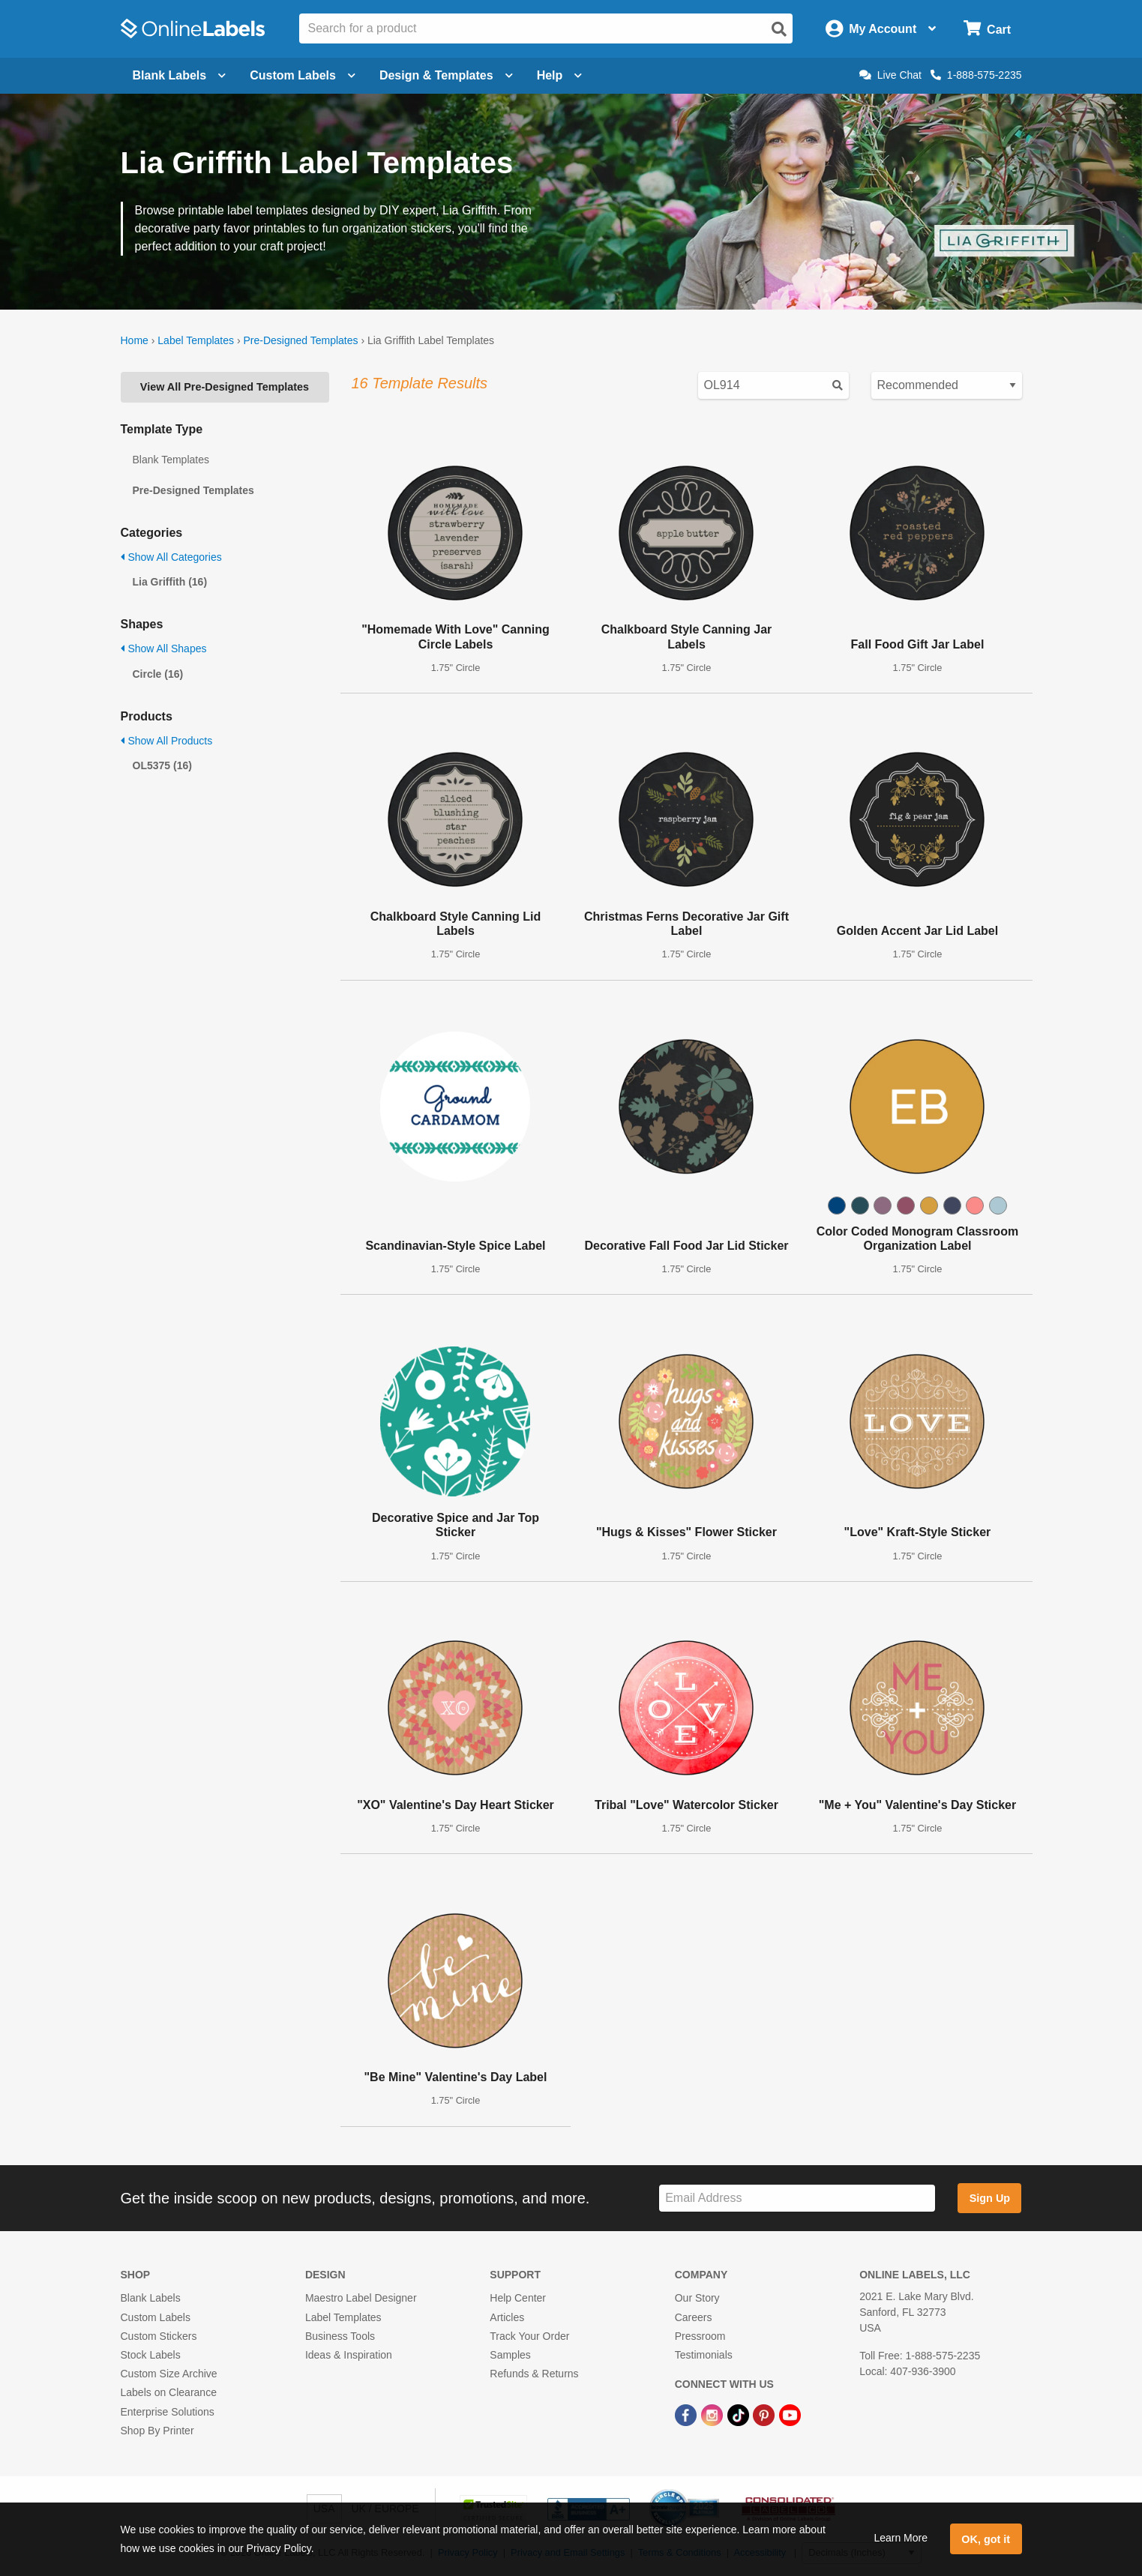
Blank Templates (171, 460)
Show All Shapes (164, 648)
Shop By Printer (157, 2431)
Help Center (518, 2298)
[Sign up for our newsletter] (797, 2198)
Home (134, 340)
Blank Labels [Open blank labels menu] (179, 75)
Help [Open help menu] (560, 75)
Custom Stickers (159, 2336)
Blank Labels (151, 2298)
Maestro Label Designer (361, 2298)
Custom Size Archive (169, 2374)
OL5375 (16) (162, 765)
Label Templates (195, 340)
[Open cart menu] (987, 29)
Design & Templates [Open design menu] (446, 75)
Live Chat (890, 75)
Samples (510, 2355)
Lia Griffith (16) (170, 582)
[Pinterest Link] (765, 2414)
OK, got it (985, 2539)
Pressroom (700, 2336)
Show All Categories (171, 557)
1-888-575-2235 (976, 75)
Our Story (697, 2298)
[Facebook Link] (687, 2414)
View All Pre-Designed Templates (224, 387)
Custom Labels (155, 2317)
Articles (507, 2317)
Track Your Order (529, 2336)
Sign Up (990, 2198)
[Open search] (779, 29)
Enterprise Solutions (167, 2412)
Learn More (901, 2538)
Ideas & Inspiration (348, 2355)
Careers (693, 2317)
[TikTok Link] (739, 2414)
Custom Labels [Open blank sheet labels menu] (302, 75)
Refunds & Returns (534, 2374)
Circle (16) (158, 674)
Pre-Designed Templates (300, 340)
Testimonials (704, 2355)
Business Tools (340, 2336)
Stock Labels (151, 2355)
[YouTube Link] (790, 2414)
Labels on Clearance (169, 2392)
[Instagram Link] (713, 2414)
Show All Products (167, 741)
